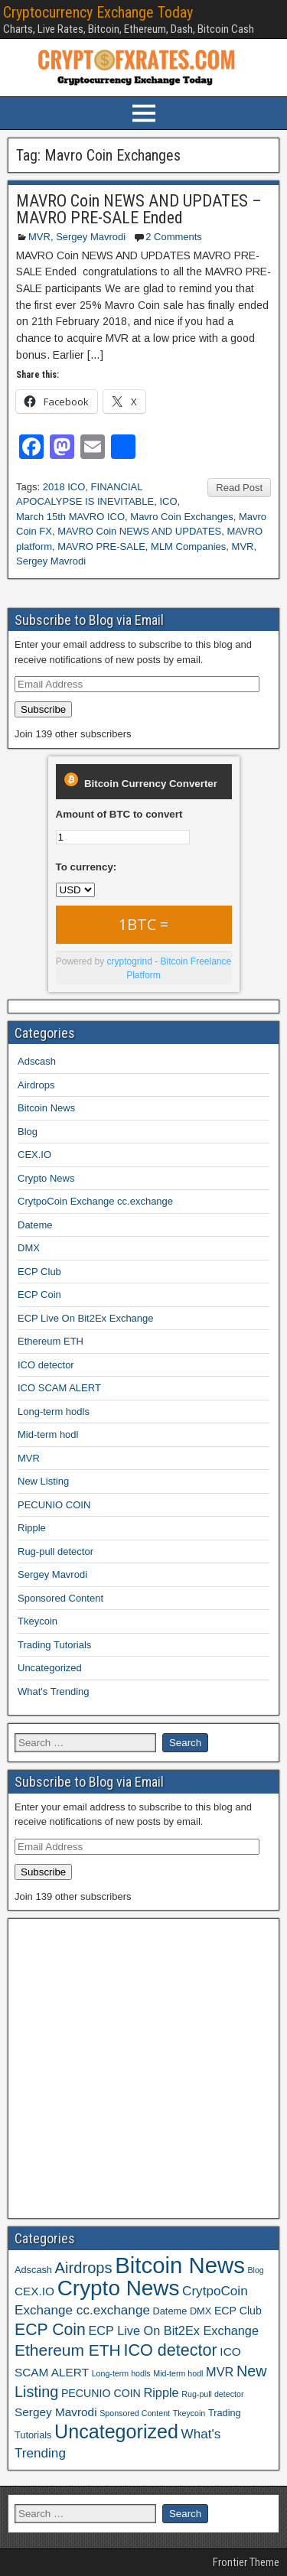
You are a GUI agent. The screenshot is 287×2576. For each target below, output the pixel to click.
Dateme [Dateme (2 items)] (170, 2311)
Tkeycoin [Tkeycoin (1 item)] (189, 2413)
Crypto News (46, 1178)
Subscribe (43, 709)
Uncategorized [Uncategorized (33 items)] (116, 2431)
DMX (29, 1248)
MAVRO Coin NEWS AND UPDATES (139, 531)
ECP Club (39, 1271)
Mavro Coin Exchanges (181, 516)
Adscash (37, 1061)
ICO (168, 501)
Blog (28, 1131)
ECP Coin (39, 1294)
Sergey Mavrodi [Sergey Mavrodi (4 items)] (56, 2411)
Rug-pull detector (55, 1551)
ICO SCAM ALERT (59, 1388)
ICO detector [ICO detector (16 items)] (170, 2350)
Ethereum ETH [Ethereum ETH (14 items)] (68, 2350)
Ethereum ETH (50, 1341)
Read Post (239, 487)
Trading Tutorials (54, 1645)
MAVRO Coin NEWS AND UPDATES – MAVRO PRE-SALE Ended (139, 209)
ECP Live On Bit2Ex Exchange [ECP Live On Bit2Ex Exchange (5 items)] (173, 2330)
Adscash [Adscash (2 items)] (33, 2269)
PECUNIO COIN (54, 1505)
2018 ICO (64, 487)
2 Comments (173, 236)
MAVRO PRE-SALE (101, 546)
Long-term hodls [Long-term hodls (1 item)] (121, 2373)
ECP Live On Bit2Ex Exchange (86, 1318)
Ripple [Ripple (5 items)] (160, 2392)
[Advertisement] (143, 2068)
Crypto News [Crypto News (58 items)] (118, 2288)
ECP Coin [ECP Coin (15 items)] (50, 2329)
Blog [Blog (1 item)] (255, 2270)
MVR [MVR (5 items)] (219, 2372)
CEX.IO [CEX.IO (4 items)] (34, 2291)
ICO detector (46, 1365)
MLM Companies (188, 546)
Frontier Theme (246, 2562)
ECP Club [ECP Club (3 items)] (238, 2310)
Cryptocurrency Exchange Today (98, 12)
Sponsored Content (60, 1598)
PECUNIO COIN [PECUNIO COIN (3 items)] (101, 2393)
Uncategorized (50, 1667)
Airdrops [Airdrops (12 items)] (84, 2267)
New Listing (43, 1481)
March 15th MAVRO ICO (70, 516)
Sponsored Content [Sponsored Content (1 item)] (134, 2413)
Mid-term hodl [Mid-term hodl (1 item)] (178, 2373)
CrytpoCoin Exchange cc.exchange (95, 1201)
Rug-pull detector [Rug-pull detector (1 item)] (212, 2394)
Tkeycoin (37, 1621)
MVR (39, 236)
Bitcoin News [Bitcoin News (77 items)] (180, 2265)
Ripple (32, 1528)
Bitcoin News (46, 1108)
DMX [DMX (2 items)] (200, 2311)
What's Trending (54, 1691)
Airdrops (36, 1085)
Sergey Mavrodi (91, 236)
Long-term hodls (54, 1411)
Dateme (35, 1225)
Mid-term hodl (48, 1434)
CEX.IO (34, 1154)
